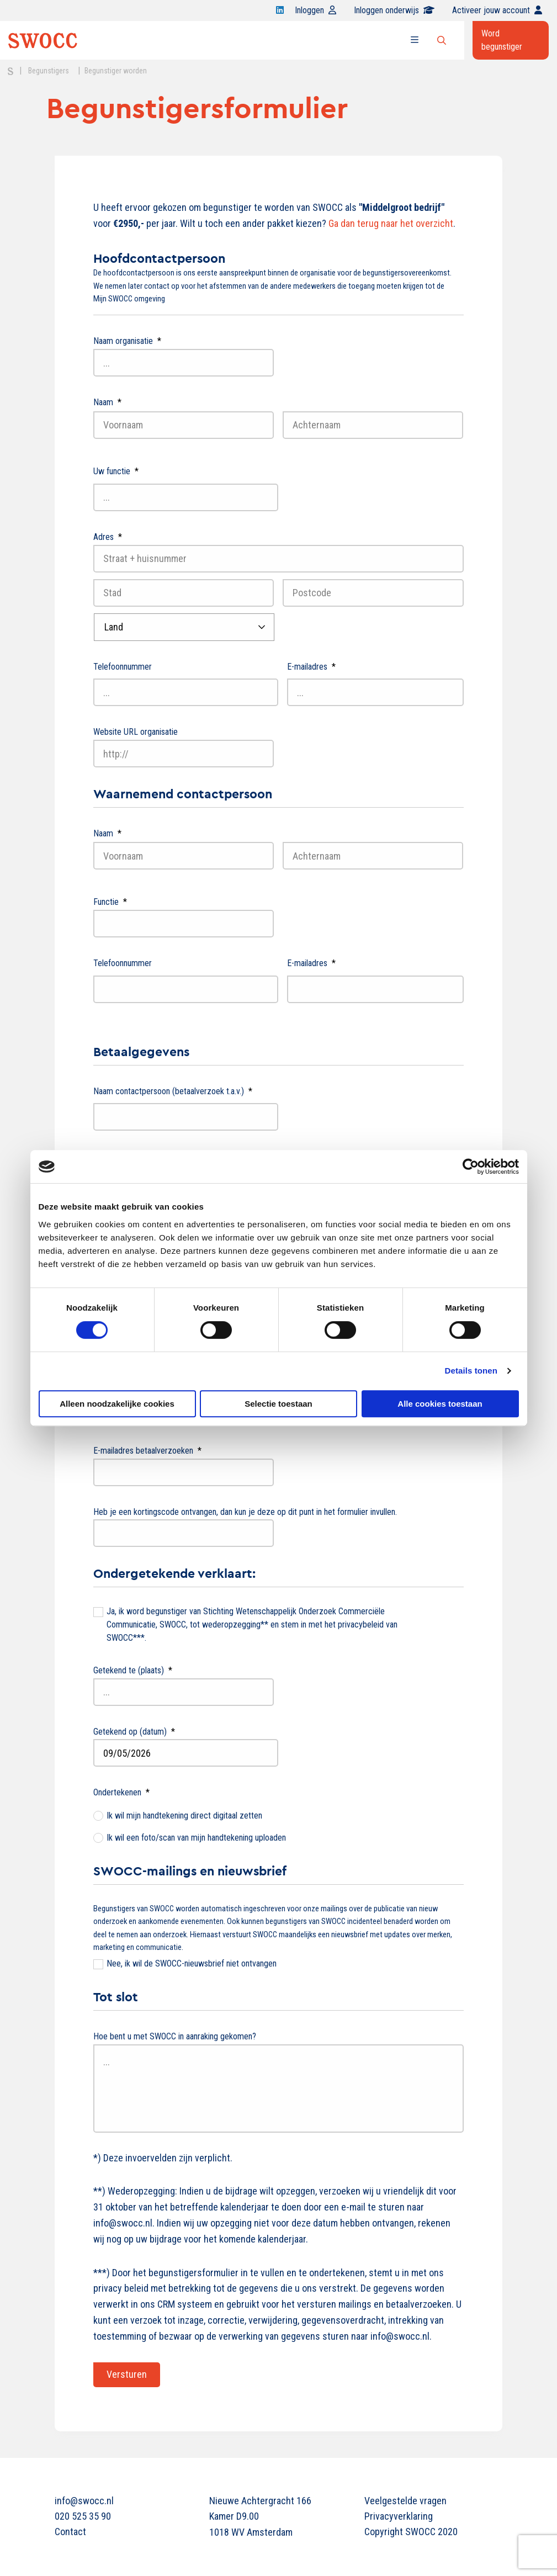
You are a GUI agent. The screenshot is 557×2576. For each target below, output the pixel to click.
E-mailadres (311, 666)
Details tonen (471, 1370)
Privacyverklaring (398, 2516)
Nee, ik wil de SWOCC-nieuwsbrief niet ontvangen (192, 1963)
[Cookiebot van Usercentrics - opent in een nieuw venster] (470, 1166)
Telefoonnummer (122, 666)
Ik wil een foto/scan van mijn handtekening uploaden (196, 1837)
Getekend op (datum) (134, 1731)
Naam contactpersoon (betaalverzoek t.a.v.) (172, 1091)
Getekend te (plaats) (132, 1670)
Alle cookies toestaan (439, 1403)
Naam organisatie (127, 341)
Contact (70, 2531)
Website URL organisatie (135, 732)
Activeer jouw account (497, 10)
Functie (110, 902)
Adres (107, 537)
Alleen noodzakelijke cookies (117, 1403)
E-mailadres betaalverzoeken (147, 1450)
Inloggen (315, 10)
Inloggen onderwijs (394, 10)
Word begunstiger (501, 40)
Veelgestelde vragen (405, 2500)
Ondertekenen (121, 1792)
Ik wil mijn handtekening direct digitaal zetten (184, 1815)
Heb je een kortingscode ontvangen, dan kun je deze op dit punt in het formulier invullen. (245, 1512)
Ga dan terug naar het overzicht (390, 223)
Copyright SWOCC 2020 (411, 2531)
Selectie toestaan (278, 1403)
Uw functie (116, 471)
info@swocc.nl (84, 2500)
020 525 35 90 (83, 2516)
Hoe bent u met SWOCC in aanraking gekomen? (174, 2036)
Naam (107, 402)
